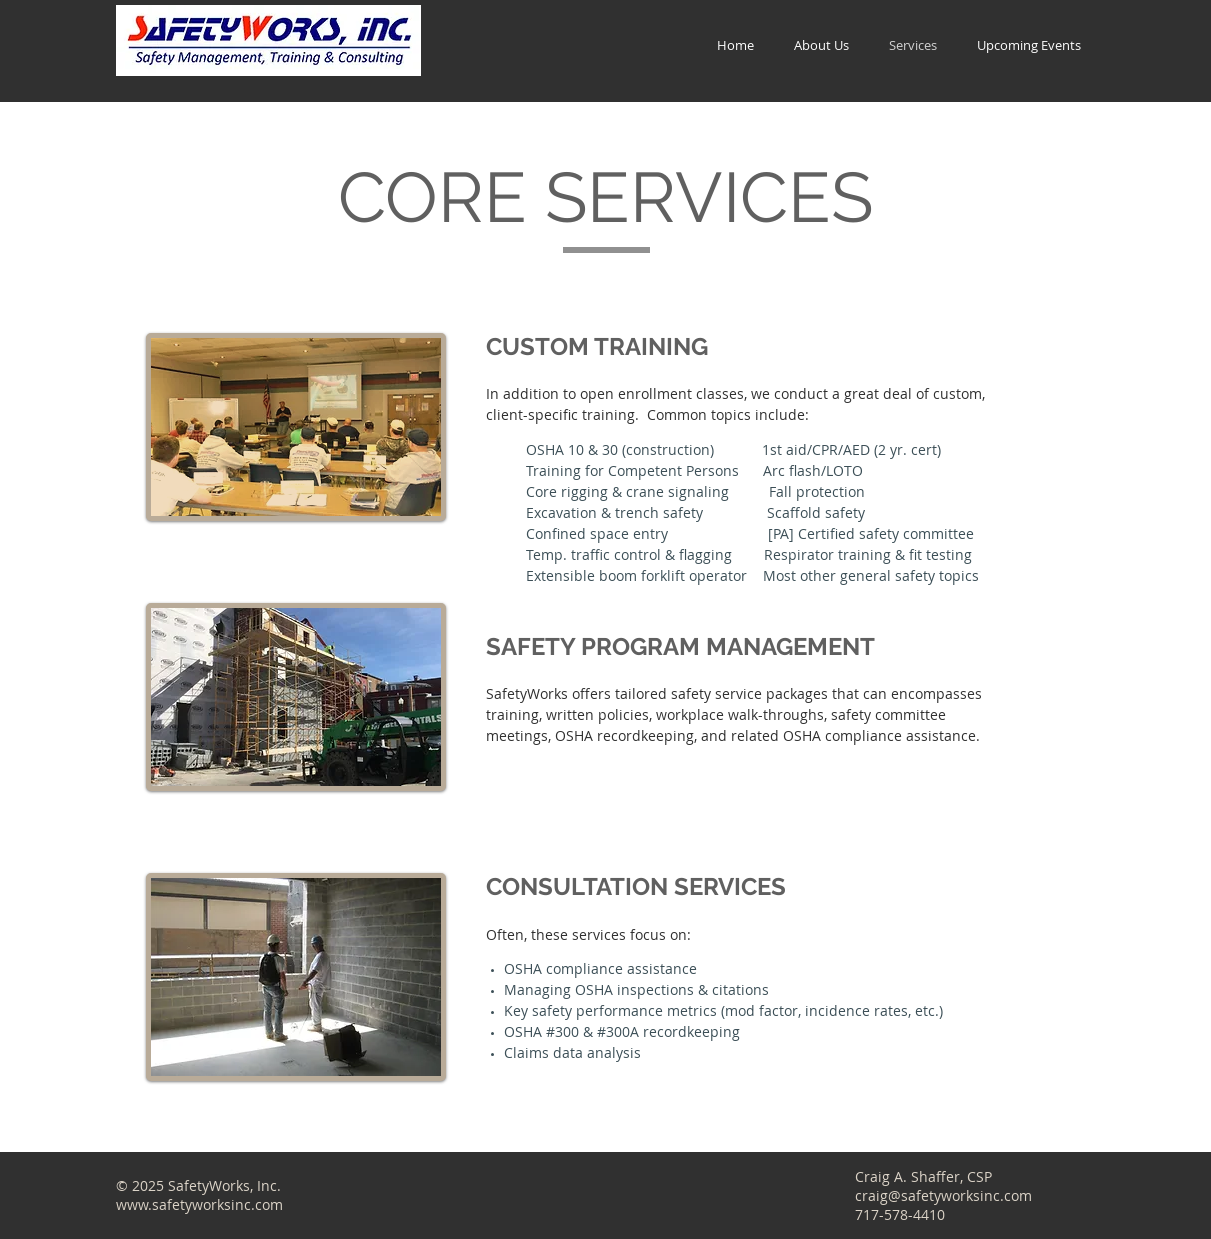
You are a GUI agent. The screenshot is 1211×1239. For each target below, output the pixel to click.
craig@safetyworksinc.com (943, 1195)
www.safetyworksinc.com (199, 1204)
